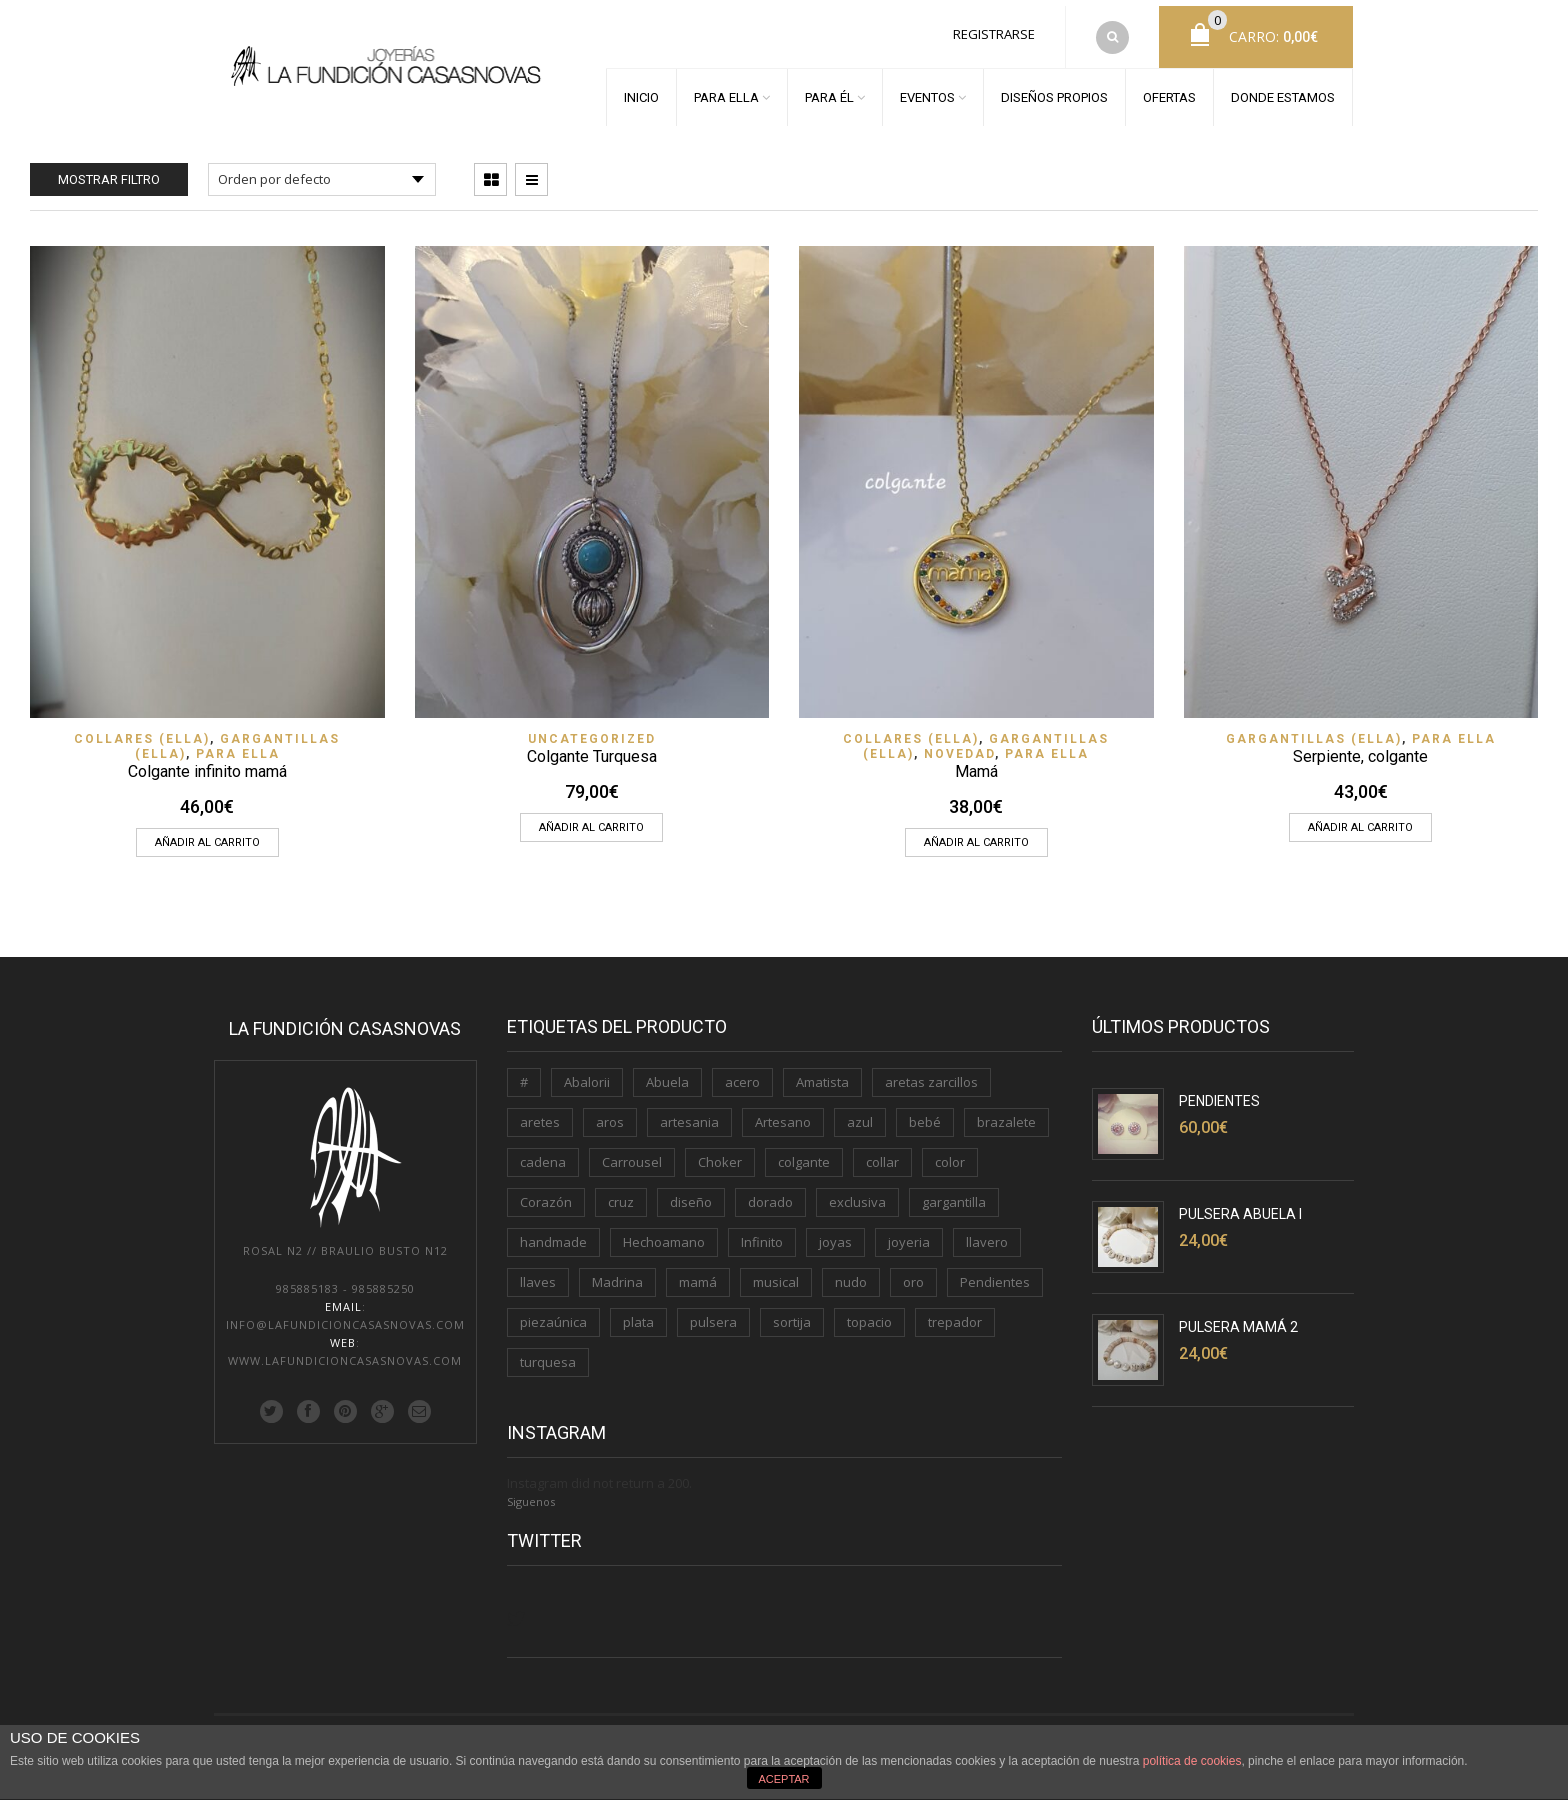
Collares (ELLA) (142, 727)
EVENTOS (927, 91)
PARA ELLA (726, 91)
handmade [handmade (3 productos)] (553, 1230)
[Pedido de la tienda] (322, 167)
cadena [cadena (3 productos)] (543, 1150)
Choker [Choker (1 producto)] (720, 1150)
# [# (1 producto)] (524, 1070)
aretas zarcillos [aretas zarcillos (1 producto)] (931, 1070)
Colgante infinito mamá (207, 759)
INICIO (641, 91)
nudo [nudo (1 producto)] (851, 1270)
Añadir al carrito (207, 830)
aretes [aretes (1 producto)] (540, 1110)
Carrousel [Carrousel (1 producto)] (632, 1150)
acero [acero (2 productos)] (742, 1070)
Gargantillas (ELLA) (1314, 727)
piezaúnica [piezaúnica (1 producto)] (553, 1310)
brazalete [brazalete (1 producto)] (1006, 1110)
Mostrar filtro (109, 167)
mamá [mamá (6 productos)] (698, 1270)
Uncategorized (592, 727)
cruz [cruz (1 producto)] (621, 1190)
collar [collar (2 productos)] (882, 1150)
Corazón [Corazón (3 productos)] (546, 1190)
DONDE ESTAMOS (1283, 91)
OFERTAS (1169, 91)
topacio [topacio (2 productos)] (869, 1310)
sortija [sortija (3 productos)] (792, 1310)
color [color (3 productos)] (950, 1150)
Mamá (976, 759)
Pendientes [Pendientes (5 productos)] (995, 1270)
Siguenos (531, 1489)
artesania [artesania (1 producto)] (689, 1110)
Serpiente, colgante (1360, 744)
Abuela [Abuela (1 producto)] (667, 1070)
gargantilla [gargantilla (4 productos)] (954, 1190)
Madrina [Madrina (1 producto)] (617, 1270)
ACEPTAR (783, 1779)
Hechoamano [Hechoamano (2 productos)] (664, 1230)
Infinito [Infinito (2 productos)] (762, 1230)
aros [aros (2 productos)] (610, 1110)
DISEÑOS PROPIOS (1054, 91)
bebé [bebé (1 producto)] (925, 1110)
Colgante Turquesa (592, 744)
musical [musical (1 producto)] (776, 1270)
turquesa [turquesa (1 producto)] (548, 1350)
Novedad (959, 742)
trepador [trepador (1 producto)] (955, 1310)
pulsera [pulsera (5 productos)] (713, 1310)
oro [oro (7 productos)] (913, 1270)
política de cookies (1192, 1761)
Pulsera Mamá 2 (1238, 1315)
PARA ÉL (829, 91)
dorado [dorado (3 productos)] (770, 1190)
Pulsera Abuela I (1240, 1202)
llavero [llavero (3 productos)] (987, 1230)
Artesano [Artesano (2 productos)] (783, 1110)
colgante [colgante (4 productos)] (804, 1150)
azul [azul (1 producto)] (860, 1110)
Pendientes (1219, 1089)
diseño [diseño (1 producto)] (691, 1190)
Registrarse (994, 28)
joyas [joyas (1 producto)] (835, 1230)
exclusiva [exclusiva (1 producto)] (857, 1190)
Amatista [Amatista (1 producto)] (822, 1070)
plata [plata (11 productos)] (638, 1310)
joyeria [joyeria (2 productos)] (909, 1230)
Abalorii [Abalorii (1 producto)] (587, 1070)
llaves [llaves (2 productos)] (538, 1270)
